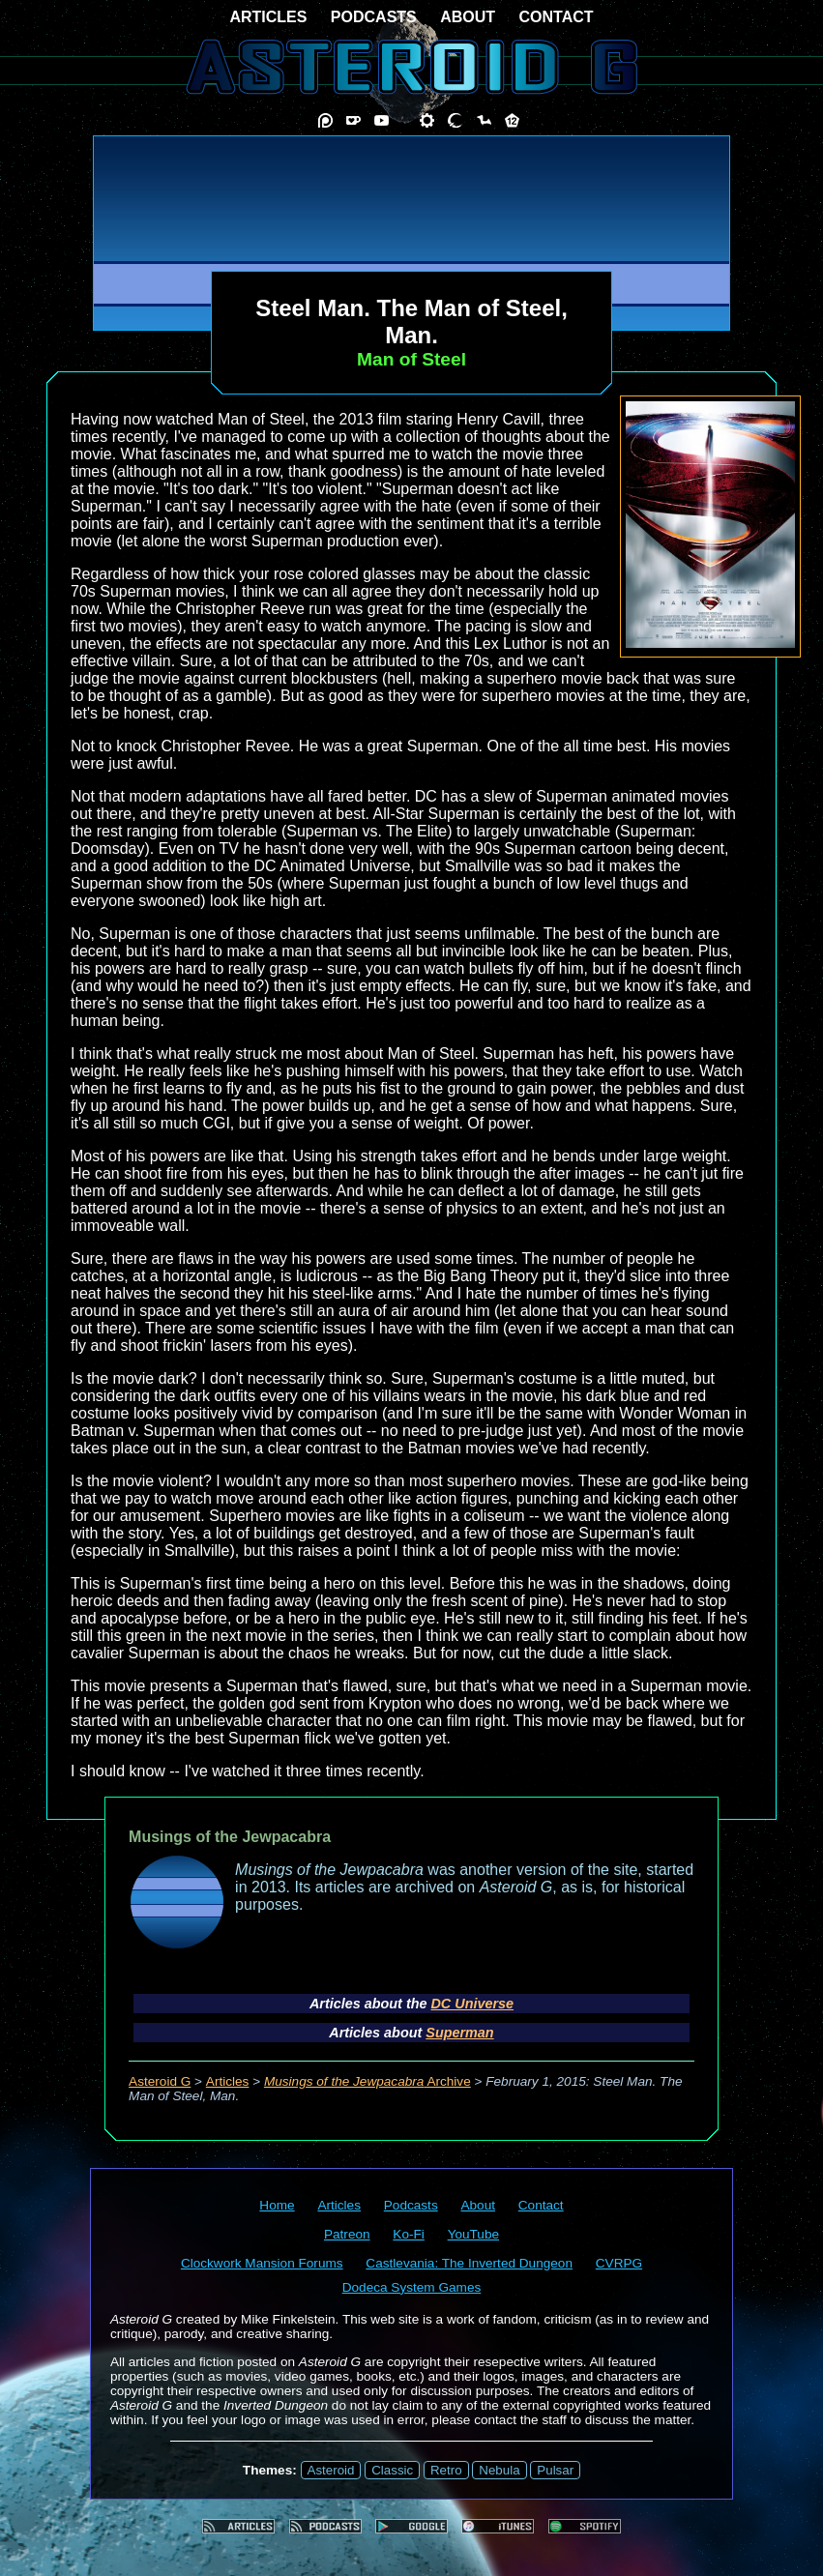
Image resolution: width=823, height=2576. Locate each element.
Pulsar (555, 2470)
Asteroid (331, 2470)
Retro (446, 2470)
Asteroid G (160, 2081)
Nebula (499, 2470)
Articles (228, 2081)
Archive (367, 2081)
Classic (392, 2470)
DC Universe (472, 2003)
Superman (459, 2032)
